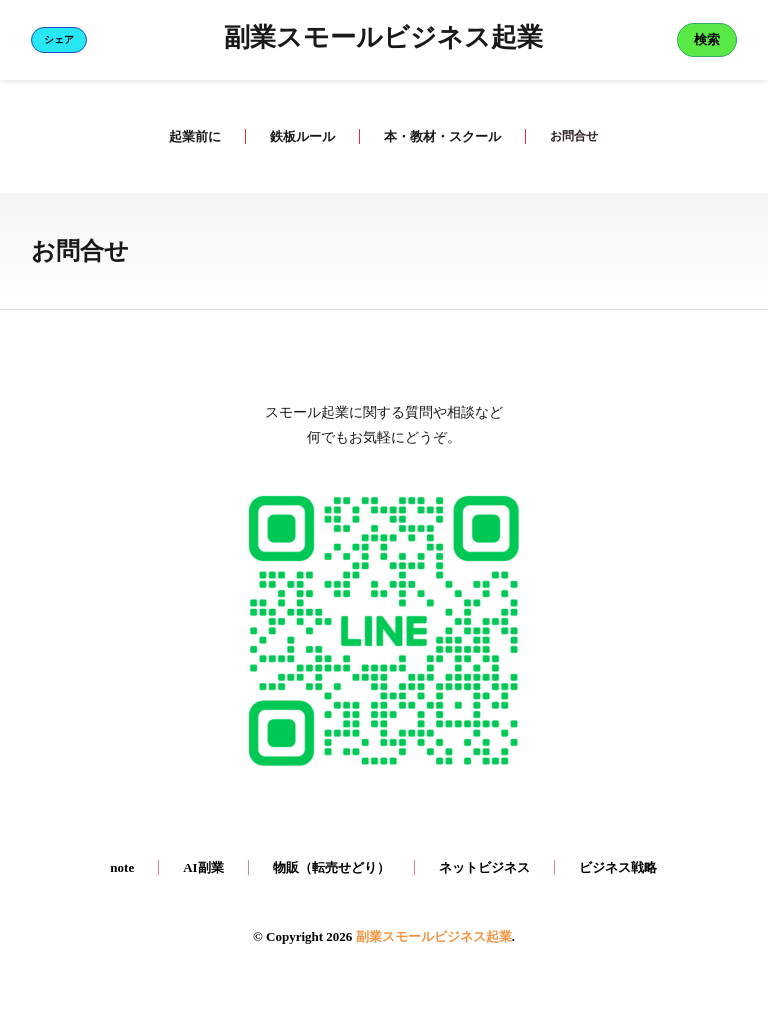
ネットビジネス (484, 867)
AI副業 (203, 867)
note (122, 867)
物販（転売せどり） (331, 867)
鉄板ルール (300, 136)
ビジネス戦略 (618, 867)
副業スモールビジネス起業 (383, 40)
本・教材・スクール (440, 136)
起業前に (193, 136)
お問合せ (574, 136)
